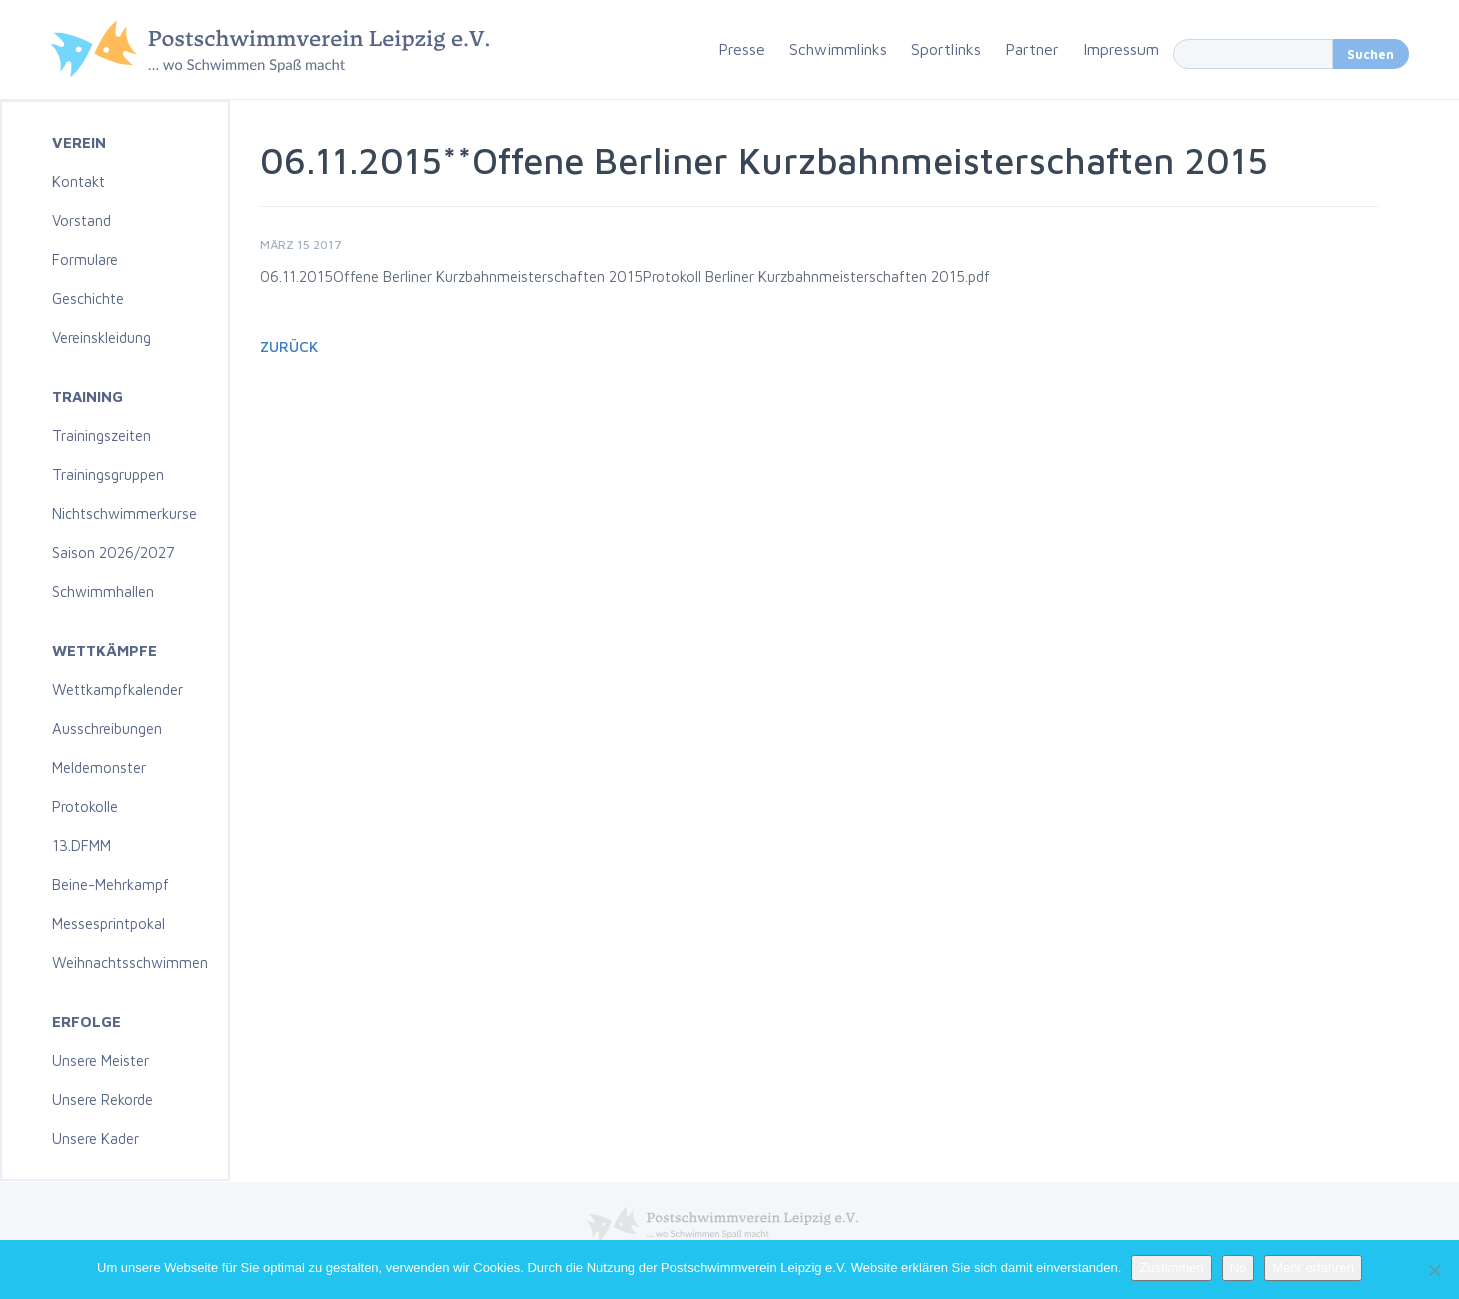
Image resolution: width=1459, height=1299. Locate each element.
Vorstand (81, 220)
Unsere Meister (100, 1060)
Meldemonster (99, 767)
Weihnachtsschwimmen (130, 962)
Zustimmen (1171, 1267)
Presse (741, 49)
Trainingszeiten (101, 435)
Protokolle (85, 806)
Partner (1032, 49)
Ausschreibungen (107, 728)
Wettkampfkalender (117, 689)
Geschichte (88, 298)
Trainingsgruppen (108, 474)
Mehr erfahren (1313, 1267)
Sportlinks (946, 49)
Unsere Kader (95, 1138)
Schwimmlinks (838, 49)
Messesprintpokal (108, 923)
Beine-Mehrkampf (110, 884)
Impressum (1121, 49)
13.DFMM (81, 845)
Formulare (85, 259)
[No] (1434, 1270)
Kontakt (78, 181)
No (1238, 1267)
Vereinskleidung (101, 337)
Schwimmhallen (103, 591)
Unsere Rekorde (102, 1099)
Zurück (289, 346)
